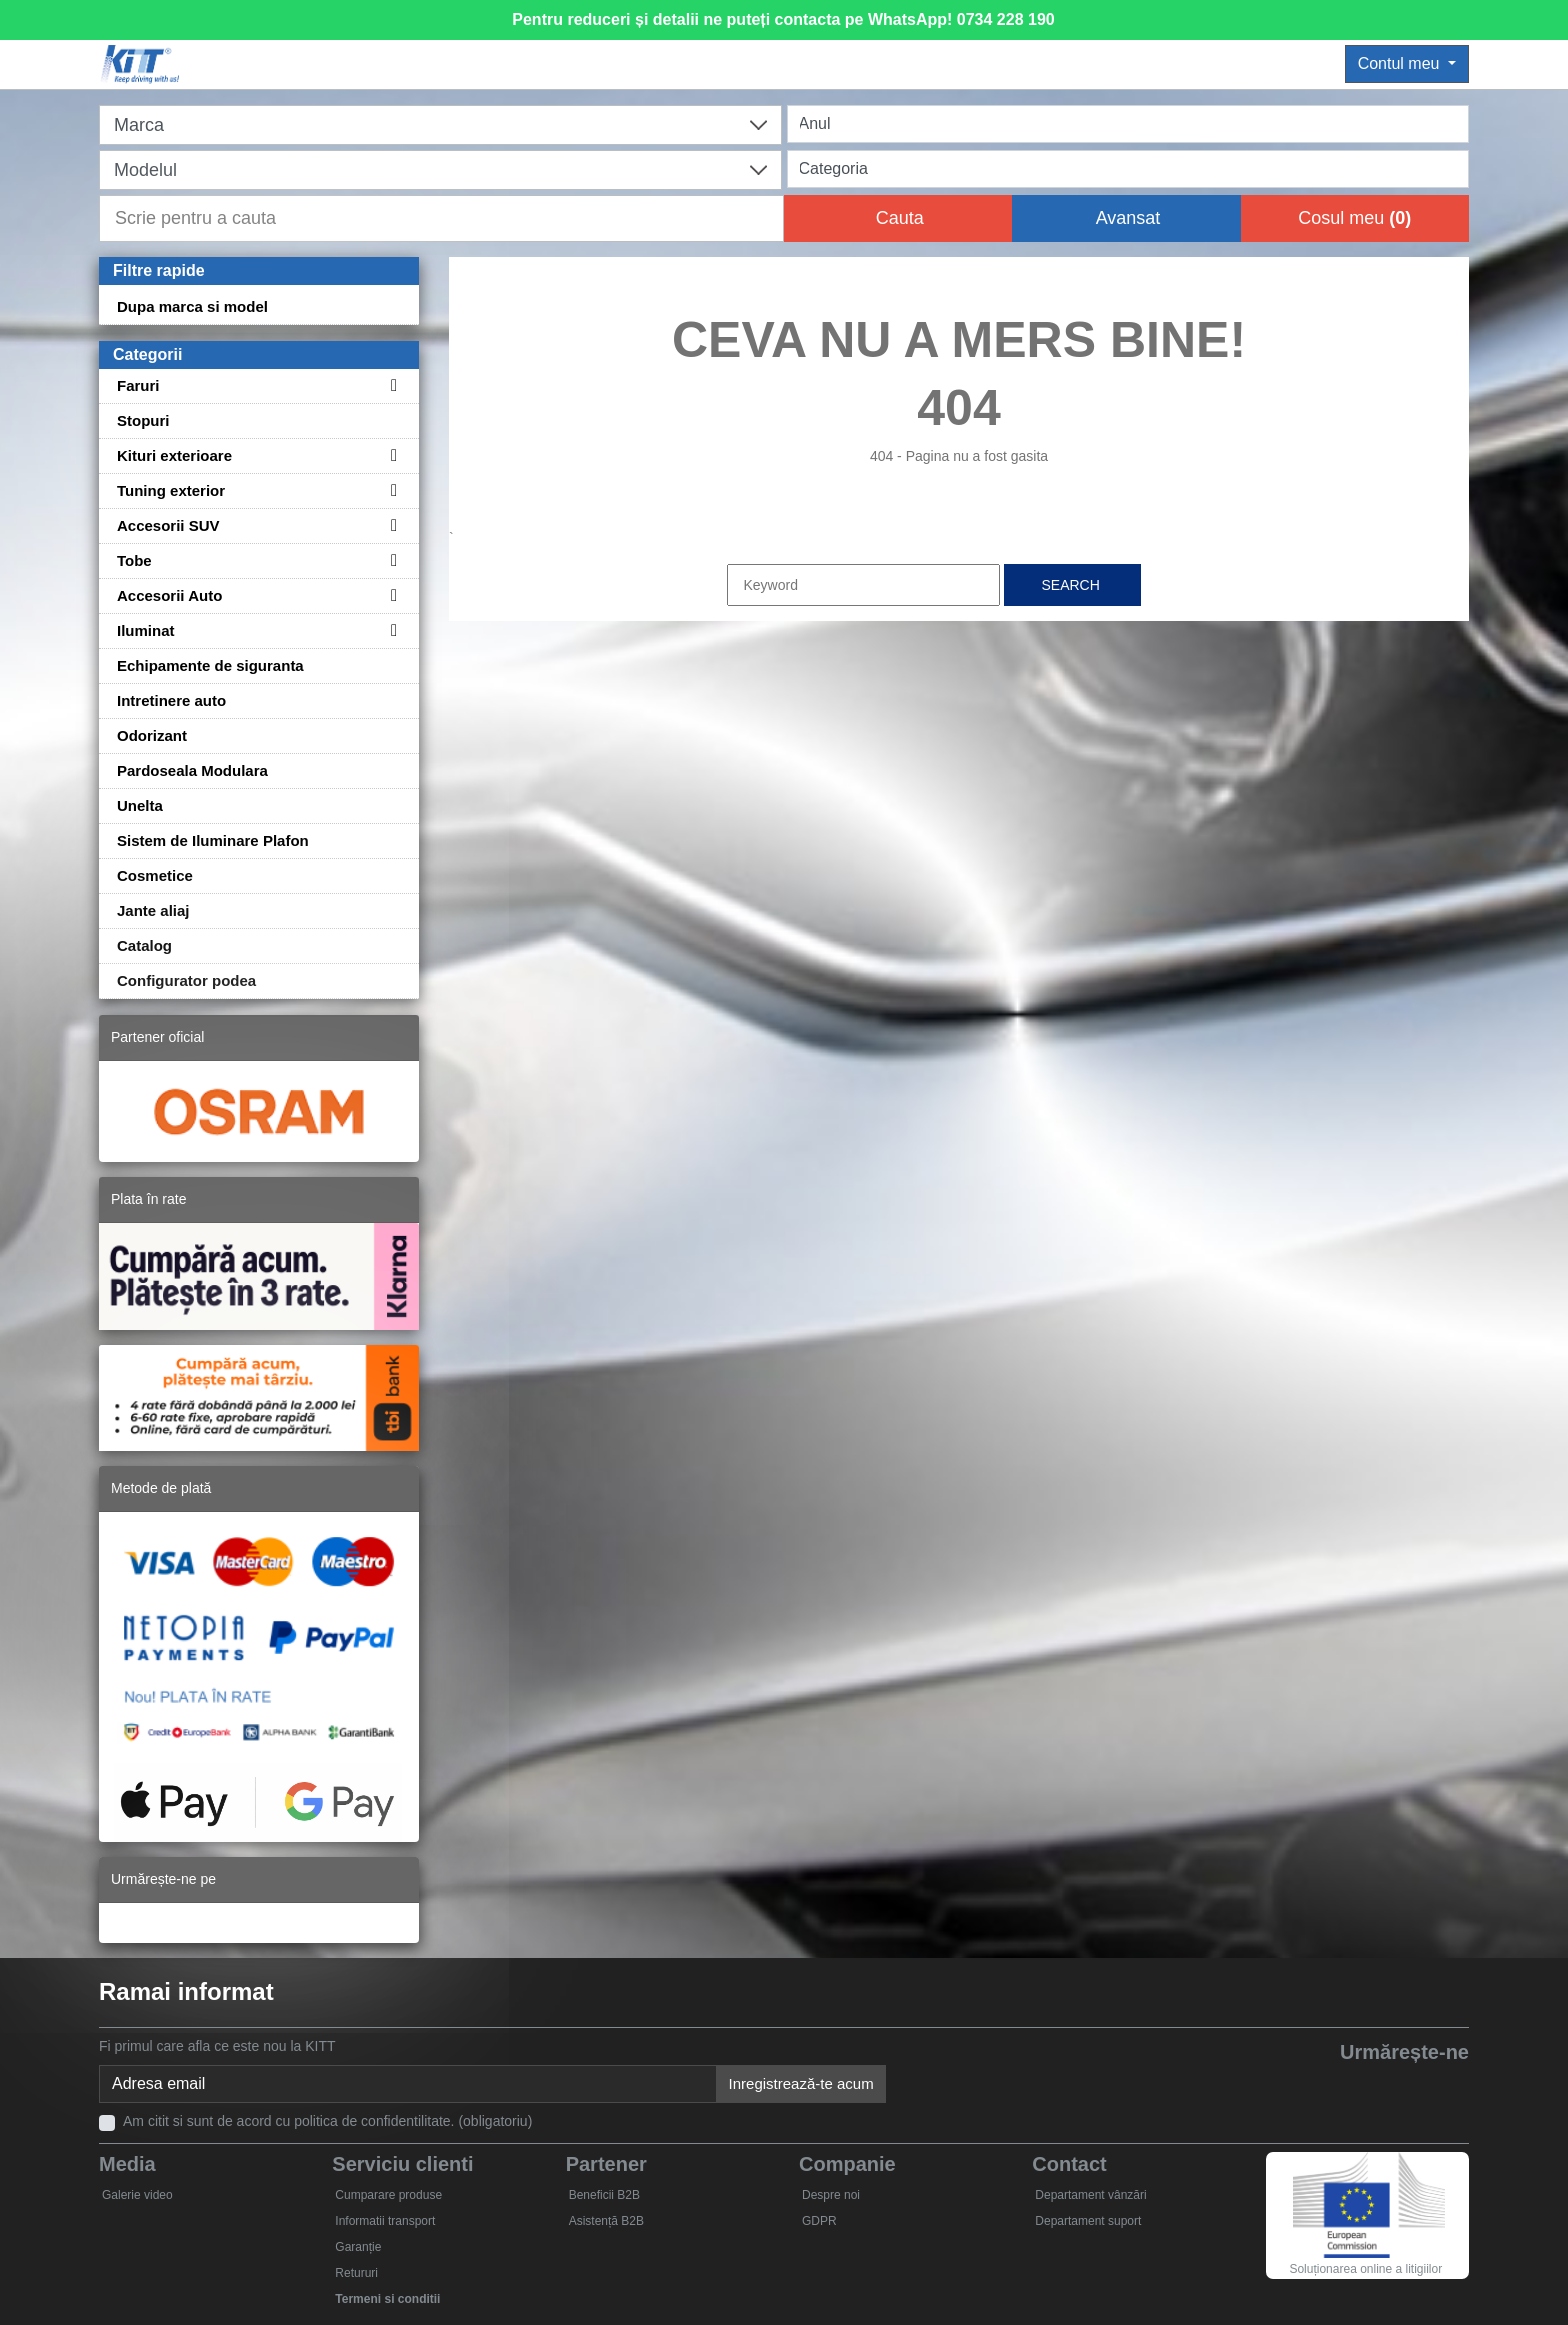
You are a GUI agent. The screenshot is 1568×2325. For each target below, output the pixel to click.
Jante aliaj (153, 910)
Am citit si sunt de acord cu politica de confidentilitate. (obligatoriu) (327, 2121)
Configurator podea (186, 980)
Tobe (134, 560)
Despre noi (831, 2195)
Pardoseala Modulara (192, 770)
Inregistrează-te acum (801, 2083)
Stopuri (143, 420)
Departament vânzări (1090, 2195)
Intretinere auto (171, 700)
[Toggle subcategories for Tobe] (391, 560)
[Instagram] (1447, 2086)
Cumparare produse (388, 2195)
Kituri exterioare (174, 455)
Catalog (144, 945)
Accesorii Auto (169, 595)
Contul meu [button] (1401, 63)
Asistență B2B (606, 2221)
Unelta (140, 805)
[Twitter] (1309, 2086)
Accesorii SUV (168, 525)
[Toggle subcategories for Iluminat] (391, 630)
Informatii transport (385, 2221)
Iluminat (146, 630)
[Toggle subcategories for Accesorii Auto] (391, 595)
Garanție (358, 2247)
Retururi (356, 2273)
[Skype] (1401, 2086)
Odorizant (152, 735)
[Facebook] (1263, 2086)
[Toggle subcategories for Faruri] (391, 385)
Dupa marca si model (192, 306)
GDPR (819, 2221)
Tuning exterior (171, 490)
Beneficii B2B (604, 2195)
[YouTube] (1355, 2086)
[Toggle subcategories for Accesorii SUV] (391, 525)
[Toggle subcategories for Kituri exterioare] (391, 455)
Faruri (138, 385)
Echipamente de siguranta (210, 665)
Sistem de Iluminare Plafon (213, 840)
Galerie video (137, 2195)
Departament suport (1088, 2221)
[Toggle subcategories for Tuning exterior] (391, 490)
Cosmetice (155, 875)
